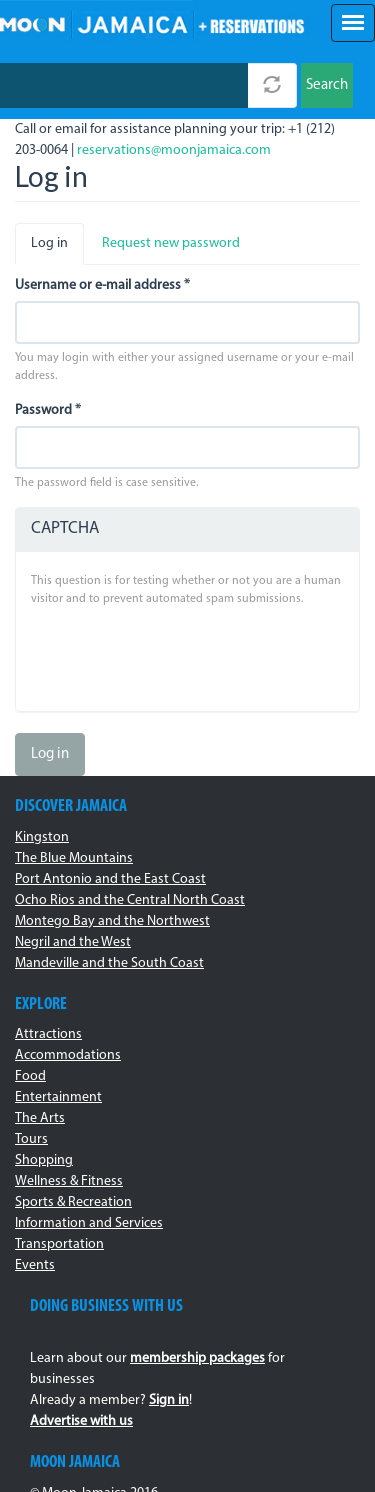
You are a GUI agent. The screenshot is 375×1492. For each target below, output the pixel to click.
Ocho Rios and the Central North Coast (130, 900)
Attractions (48, 1034)
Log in (57, 249)
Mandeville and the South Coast (109, 963)
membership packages (197, 1358)
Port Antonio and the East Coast (110, 879)
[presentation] (183, 657)
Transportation (59, 1244)
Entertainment (58, 1097)
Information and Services (89, 1223)
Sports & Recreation (73, 1202)
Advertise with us (81, 1421)
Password (48, 410)
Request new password (171, 243)
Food (30, 1076)
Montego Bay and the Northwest (112, 921)
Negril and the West (73, 942)
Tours (31, 1139)
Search (327, 85)
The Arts (40, 1118)
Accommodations (68, 1055)
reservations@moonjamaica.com (174, 150)
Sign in (169, 1400)
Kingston (42, 837)
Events (35, 1265)
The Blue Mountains (74, 858)
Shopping (44, 1160)
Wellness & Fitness (69, 1181)
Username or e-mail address (102, 285)
